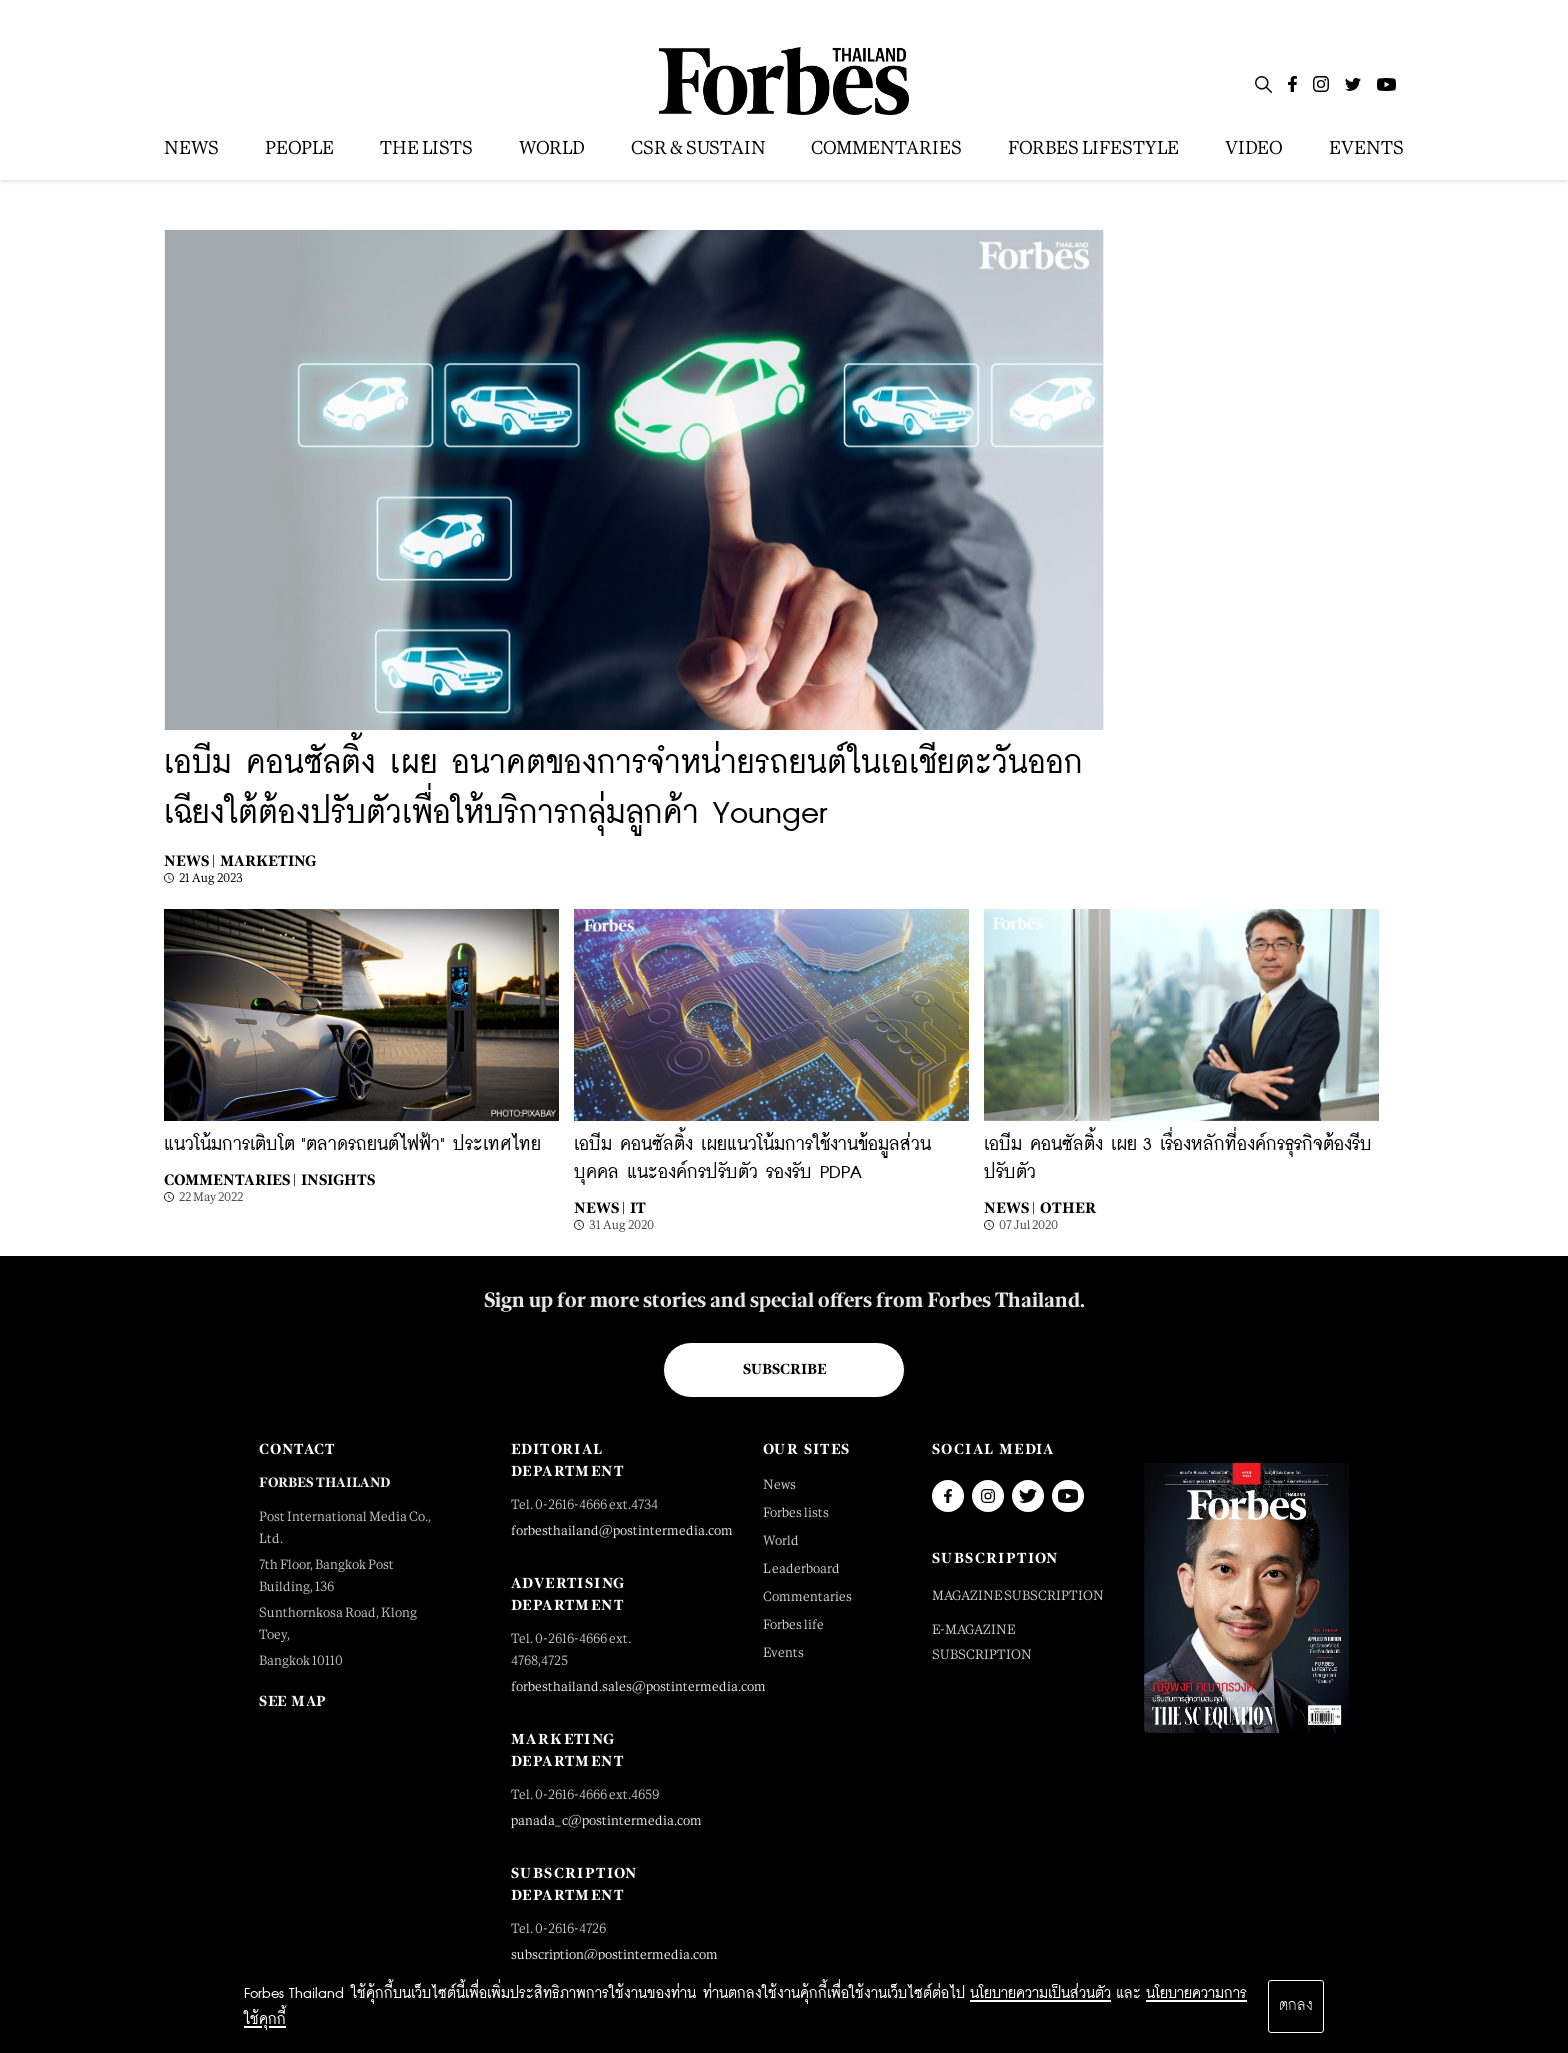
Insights (338, 1179)
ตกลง (1296, 2006)
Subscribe (784, 1369)
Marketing (268, 860)
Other (1068, 1207)
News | (189, 860)
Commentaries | (230, 1179)
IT (638, 1207)
